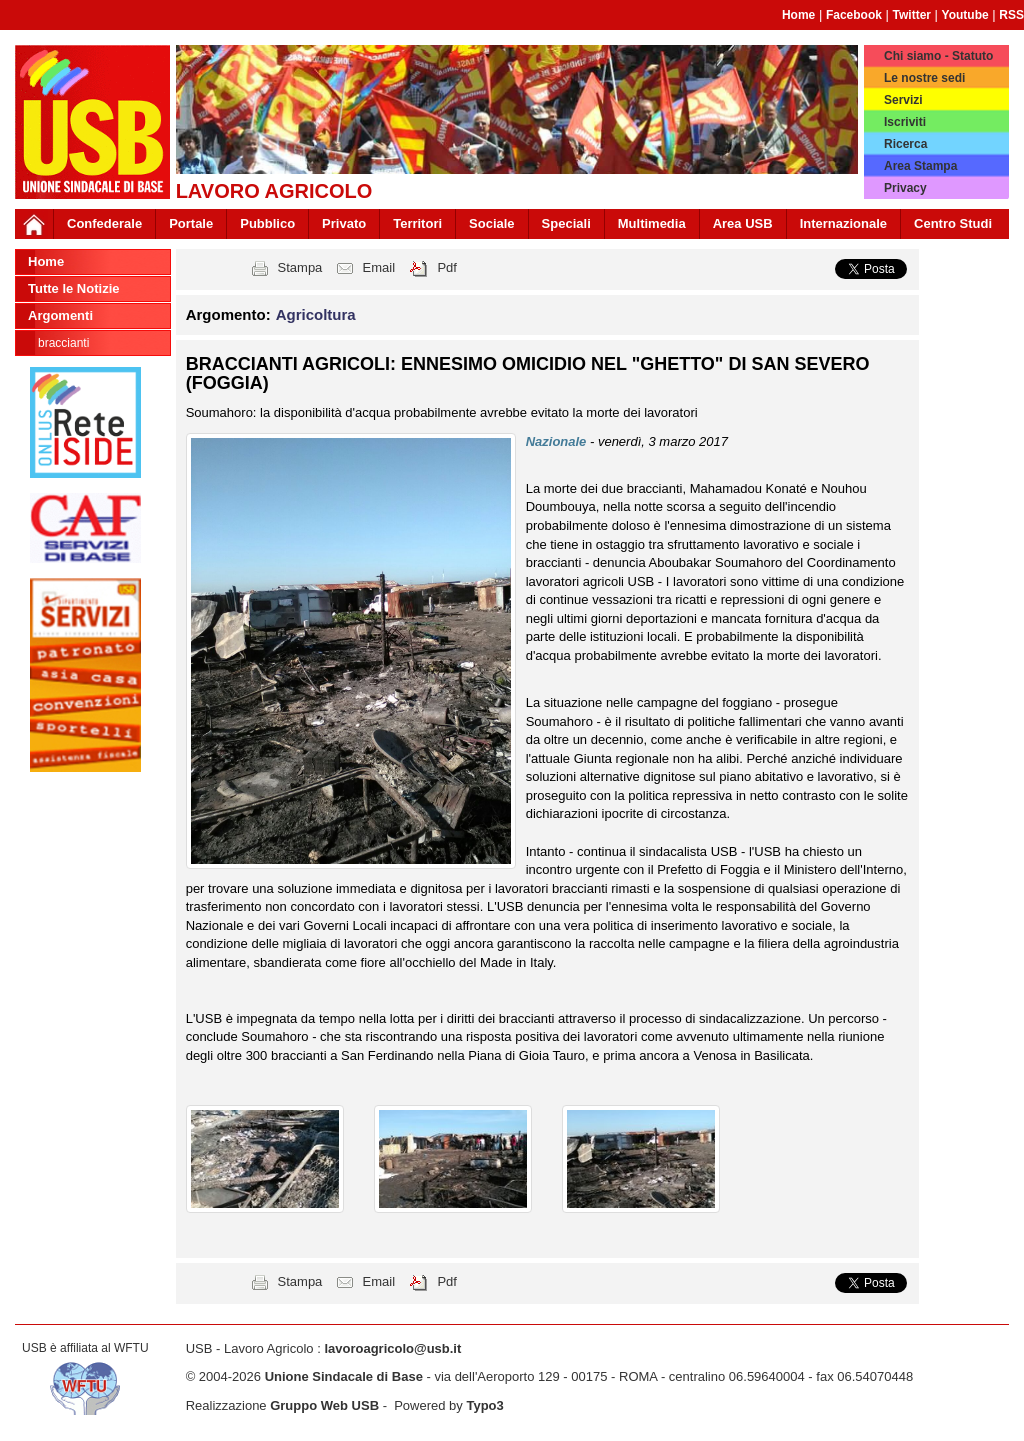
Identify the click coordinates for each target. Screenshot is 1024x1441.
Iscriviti (905, 122)
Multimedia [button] (652, 223)
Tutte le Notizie (73, 288)
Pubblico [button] (267, 223)
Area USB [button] (743, 223)
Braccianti (63, 343)
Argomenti (60, 315)
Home (798, 15)
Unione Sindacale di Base (344, 1376)
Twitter (912, 15)
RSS (1011, 15)
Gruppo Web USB (324, 1405)
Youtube (965, 15)
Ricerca (905, 144)
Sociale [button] (492, 223)
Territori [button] (417, 223)
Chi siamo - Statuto (938, 56)
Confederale (104, 223)
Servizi (903, 100)
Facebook (854, 15)
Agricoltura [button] (316, 314)
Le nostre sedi (924, 78)
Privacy (905, 188)
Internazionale (843, 223)
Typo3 (484, 1405)
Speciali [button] (566, 223)
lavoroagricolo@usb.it (392, 1348)
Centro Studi (953, 223)
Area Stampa (920, 166)
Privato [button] (344, 223)
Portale (191, 223)
